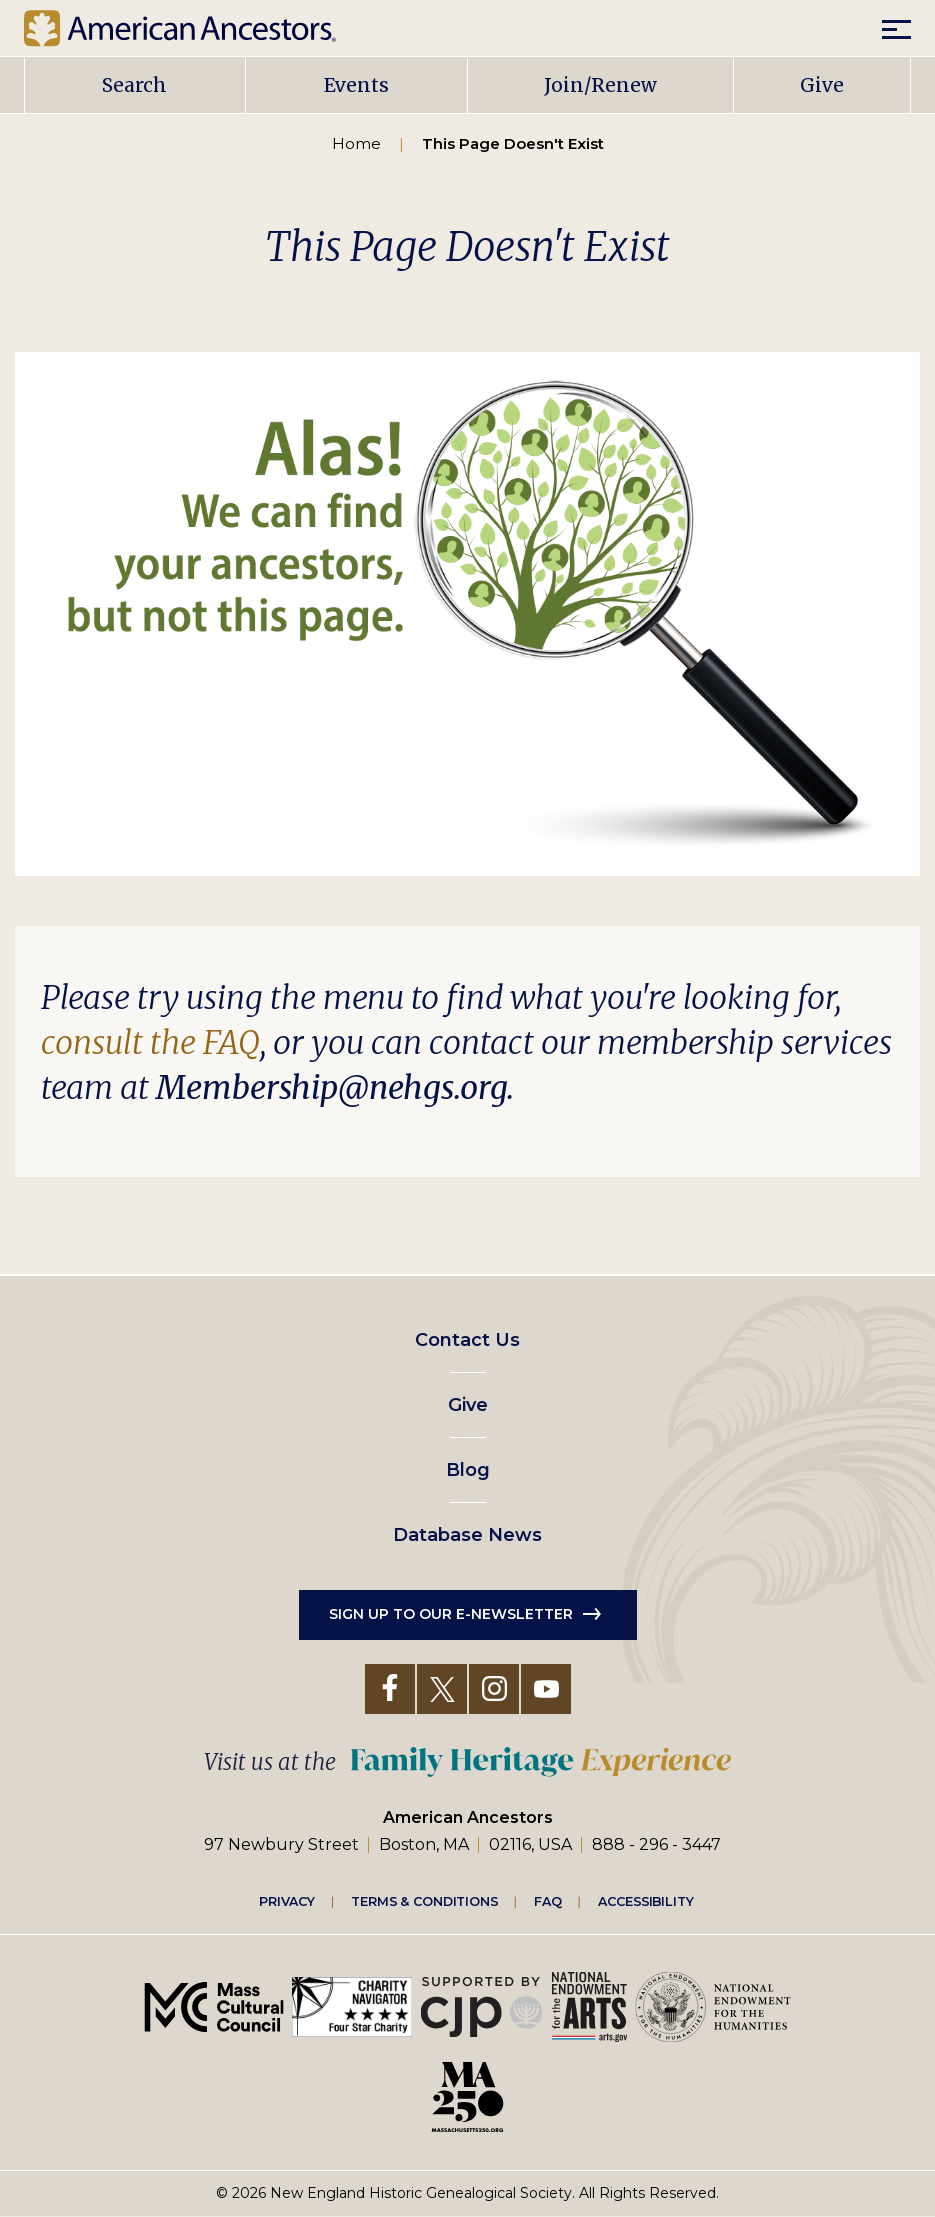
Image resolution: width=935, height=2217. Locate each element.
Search (134, 85)
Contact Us (467, 1340)
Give (822, 85)
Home (356, 143)
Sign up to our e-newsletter (451, 1614)
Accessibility (646, 1901)
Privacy (287, 1901)
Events (356, 85)
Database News (467, 1535)
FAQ (548, 1901)
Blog (468, 1470)
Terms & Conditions (424, 1901)
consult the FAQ (150, 1043)
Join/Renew (600, 85)
